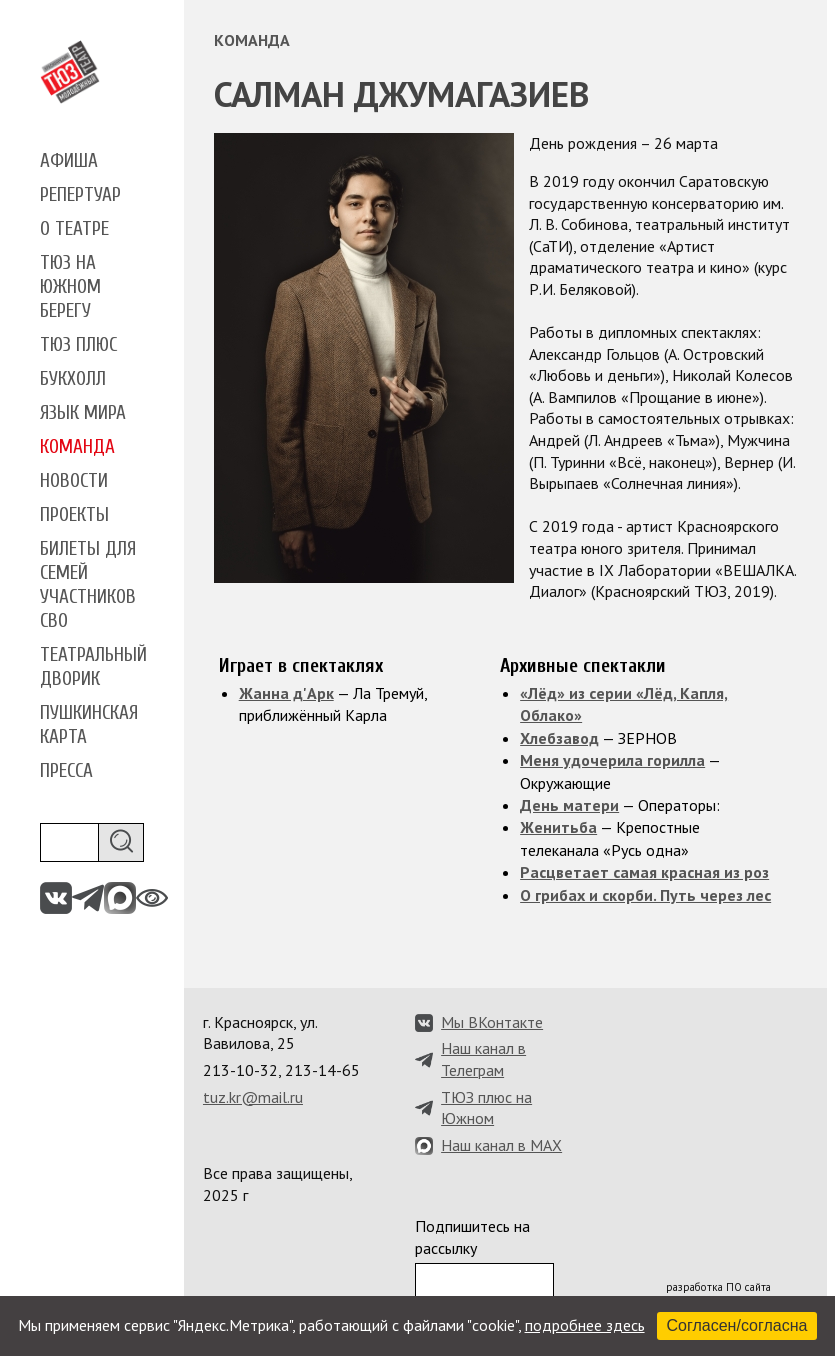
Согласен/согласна (737, 1325)
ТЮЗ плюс (78, 345)
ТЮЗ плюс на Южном (486, 1108)
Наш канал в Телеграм (483, 1059)
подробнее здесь (585, 1325)
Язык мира (83, 413)
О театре (74, 229)
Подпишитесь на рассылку (472, 1237)
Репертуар (80, 195)
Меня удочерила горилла (612, 760)
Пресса (66, 771)
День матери (569, 805)
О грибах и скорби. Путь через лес (645, 895)
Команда (77, 447)
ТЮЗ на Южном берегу (70, 287)
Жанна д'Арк (286, 693)
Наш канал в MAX (501, 1145)
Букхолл (73, 379)
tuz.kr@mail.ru (253, 1097)
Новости (74, 481)
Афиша (69, 161)
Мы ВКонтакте (492, 1022)
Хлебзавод (559, 738)
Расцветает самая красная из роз (644, 872)
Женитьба (558, 827)
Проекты (74, 515)
